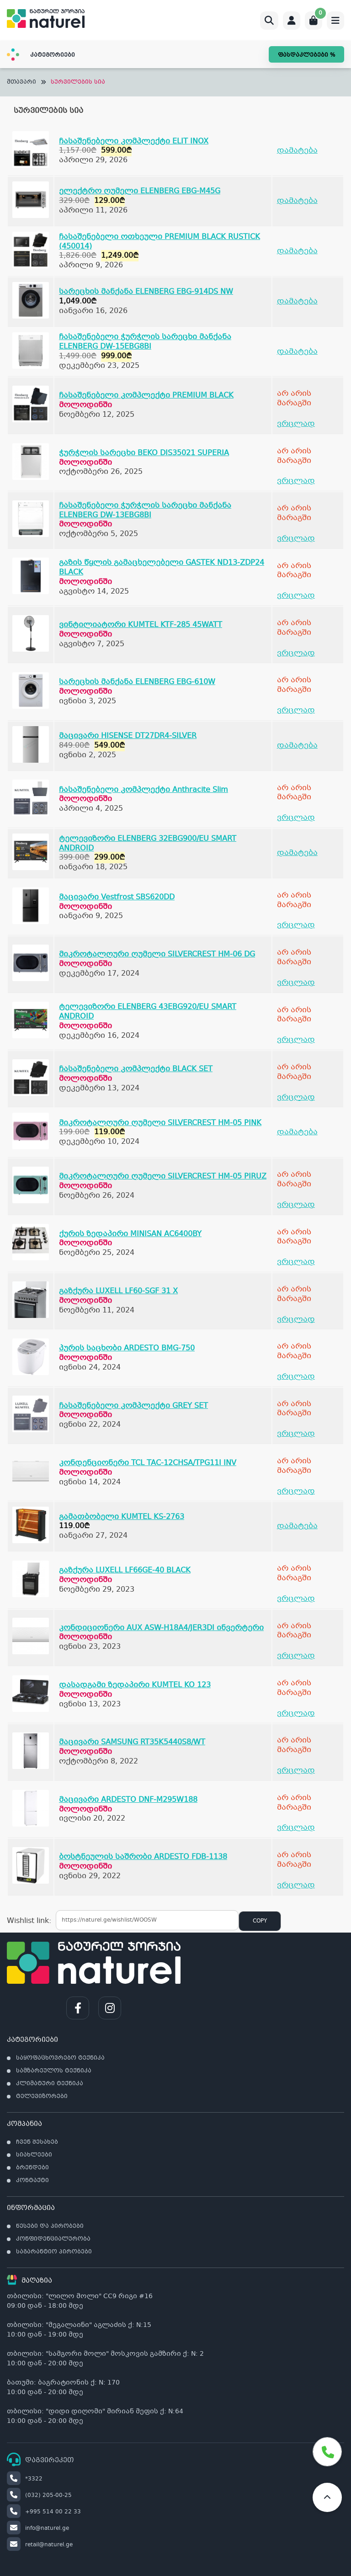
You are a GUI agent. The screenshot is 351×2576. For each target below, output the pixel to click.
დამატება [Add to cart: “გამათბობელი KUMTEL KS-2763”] (297, 1526)
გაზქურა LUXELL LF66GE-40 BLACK (125, 1570)
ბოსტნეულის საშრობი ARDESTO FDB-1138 (143, 1857)
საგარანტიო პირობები (54, 2252)
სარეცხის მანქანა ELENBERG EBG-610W (137, 682)
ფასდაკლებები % (306, 55)
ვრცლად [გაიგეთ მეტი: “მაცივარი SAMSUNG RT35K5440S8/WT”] (296, 1770)
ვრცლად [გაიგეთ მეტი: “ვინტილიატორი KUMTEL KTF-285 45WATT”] (296, 653)
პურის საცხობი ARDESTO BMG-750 (127, 1348)
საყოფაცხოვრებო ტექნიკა (60, 2058)
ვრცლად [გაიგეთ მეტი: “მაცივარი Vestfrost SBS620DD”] (296, 925)
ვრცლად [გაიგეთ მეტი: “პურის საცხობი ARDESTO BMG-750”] (296, 1376)
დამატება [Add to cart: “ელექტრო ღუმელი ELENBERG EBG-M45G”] (297, 201)
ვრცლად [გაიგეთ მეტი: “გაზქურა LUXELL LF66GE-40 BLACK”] (296, 1598)
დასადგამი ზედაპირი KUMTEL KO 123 (135, 1685)
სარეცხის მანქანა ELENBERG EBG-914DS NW (146, 291)
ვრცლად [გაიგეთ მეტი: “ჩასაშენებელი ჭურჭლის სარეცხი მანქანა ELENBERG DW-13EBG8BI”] (296, 538)
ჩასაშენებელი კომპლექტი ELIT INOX (133, 141)
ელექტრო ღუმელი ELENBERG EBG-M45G (139, 191)
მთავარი (21, 82)
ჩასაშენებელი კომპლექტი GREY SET (133, 1406)
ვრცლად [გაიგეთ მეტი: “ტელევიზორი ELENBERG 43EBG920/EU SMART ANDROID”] (296, 1040)
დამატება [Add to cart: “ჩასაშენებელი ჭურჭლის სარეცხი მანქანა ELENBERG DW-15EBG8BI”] (297, 351)
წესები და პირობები (50, 2226)
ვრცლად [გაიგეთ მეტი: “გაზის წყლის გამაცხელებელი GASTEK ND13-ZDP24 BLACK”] (296, 595)
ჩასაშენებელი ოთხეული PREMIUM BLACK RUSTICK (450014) (159, 241)
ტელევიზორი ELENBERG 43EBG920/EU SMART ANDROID (147, 1011)
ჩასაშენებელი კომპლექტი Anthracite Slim (143, 790)
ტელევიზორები (42, 2097)
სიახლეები (34, 2155)
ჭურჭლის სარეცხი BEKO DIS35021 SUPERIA (144, 453)
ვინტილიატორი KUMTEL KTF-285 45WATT (140, 625)
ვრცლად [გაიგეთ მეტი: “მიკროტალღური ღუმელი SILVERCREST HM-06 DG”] (296, 982)
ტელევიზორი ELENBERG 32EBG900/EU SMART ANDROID (147, 843)
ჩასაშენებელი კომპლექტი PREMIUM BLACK (146, 395)
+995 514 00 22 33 (44, 2512)
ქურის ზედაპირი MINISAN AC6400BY (130, 1234)
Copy (260, 1921)
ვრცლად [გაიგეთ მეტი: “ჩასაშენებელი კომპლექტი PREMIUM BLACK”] (296, 424)
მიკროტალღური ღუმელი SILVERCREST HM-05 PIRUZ (162, 1176)
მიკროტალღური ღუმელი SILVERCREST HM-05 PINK (160, 1123)
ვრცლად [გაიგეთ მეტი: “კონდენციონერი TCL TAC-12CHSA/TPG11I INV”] (296, 1491)
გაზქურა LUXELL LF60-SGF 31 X (118, 1291)
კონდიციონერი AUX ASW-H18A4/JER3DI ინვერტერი (161, 1628)
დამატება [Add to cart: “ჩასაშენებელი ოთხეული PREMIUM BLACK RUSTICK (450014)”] (297, 251)
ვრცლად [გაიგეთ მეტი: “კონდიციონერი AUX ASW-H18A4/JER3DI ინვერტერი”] (296, 1656)
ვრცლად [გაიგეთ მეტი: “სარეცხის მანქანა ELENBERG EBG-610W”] (296, 710)
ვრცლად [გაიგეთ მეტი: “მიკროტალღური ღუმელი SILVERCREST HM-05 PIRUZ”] (296, 1205)
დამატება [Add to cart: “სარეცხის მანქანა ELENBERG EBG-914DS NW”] (297, 301)
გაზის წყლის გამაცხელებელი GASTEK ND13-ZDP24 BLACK (161, 567)
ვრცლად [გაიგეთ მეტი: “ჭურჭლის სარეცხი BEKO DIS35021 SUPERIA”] (296, 481)
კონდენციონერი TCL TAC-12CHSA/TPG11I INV (147, 1463)
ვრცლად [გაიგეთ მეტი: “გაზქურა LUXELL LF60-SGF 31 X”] (296, 1319)
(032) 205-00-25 (39, 2496)
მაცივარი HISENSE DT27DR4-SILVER (128, 736)
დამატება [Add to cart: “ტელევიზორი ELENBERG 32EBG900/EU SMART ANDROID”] (297, 853)
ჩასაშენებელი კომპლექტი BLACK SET (136, 1069)
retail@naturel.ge (40, 2545)
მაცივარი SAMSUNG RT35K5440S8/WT (132, 1742)
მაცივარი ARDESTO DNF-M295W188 (128, 1800)
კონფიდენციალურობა (53, 2239)
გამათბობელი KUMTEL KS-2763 (121, 1517)
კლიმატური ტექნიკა (49, 2084)
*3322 (25, 2479)
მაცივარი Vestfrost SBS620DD (117, 897)
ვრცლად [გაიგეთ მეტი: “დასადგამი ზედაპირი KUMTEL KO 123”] (296, 1713)
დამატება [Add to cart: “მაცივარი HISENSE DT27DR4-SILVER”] (297, 745)
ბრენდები (32, 2168)
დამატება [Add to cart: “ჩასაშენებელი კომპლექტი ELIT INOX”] (297, 150)
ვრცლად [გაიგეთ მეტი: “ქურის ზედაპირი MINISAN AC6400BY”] (296, 1262)
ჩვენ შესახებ (37, 2142)
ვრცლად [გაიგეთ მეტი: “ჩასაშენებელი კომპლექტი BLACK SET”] (296, 1097)
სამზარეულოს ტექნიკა (53, 2071)
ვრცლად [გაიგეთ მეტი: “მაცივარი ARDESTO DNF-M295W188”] (296, 1827)
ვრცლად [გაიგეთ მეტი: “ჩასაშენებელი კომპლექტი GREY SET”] (296, 1433)
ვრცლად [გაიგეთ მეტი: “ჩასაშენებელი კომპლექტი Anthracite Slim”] (296, 817)
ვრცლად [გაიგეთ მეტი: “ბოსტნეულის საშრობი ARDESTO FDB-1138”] (296, 1885)
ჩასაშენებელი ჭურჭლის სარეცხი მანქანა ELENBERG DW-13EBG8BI (145, 510)
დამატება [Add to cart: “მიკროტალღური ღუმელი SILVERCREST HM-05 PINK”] (297, 1132)
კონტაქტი (32, 2181)
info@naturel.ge (38, 2528)
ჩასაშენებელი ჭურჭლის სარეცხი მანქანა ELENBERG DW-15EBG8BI (145, 341)
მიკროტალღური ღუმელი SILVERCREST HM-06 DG (157, 954)
